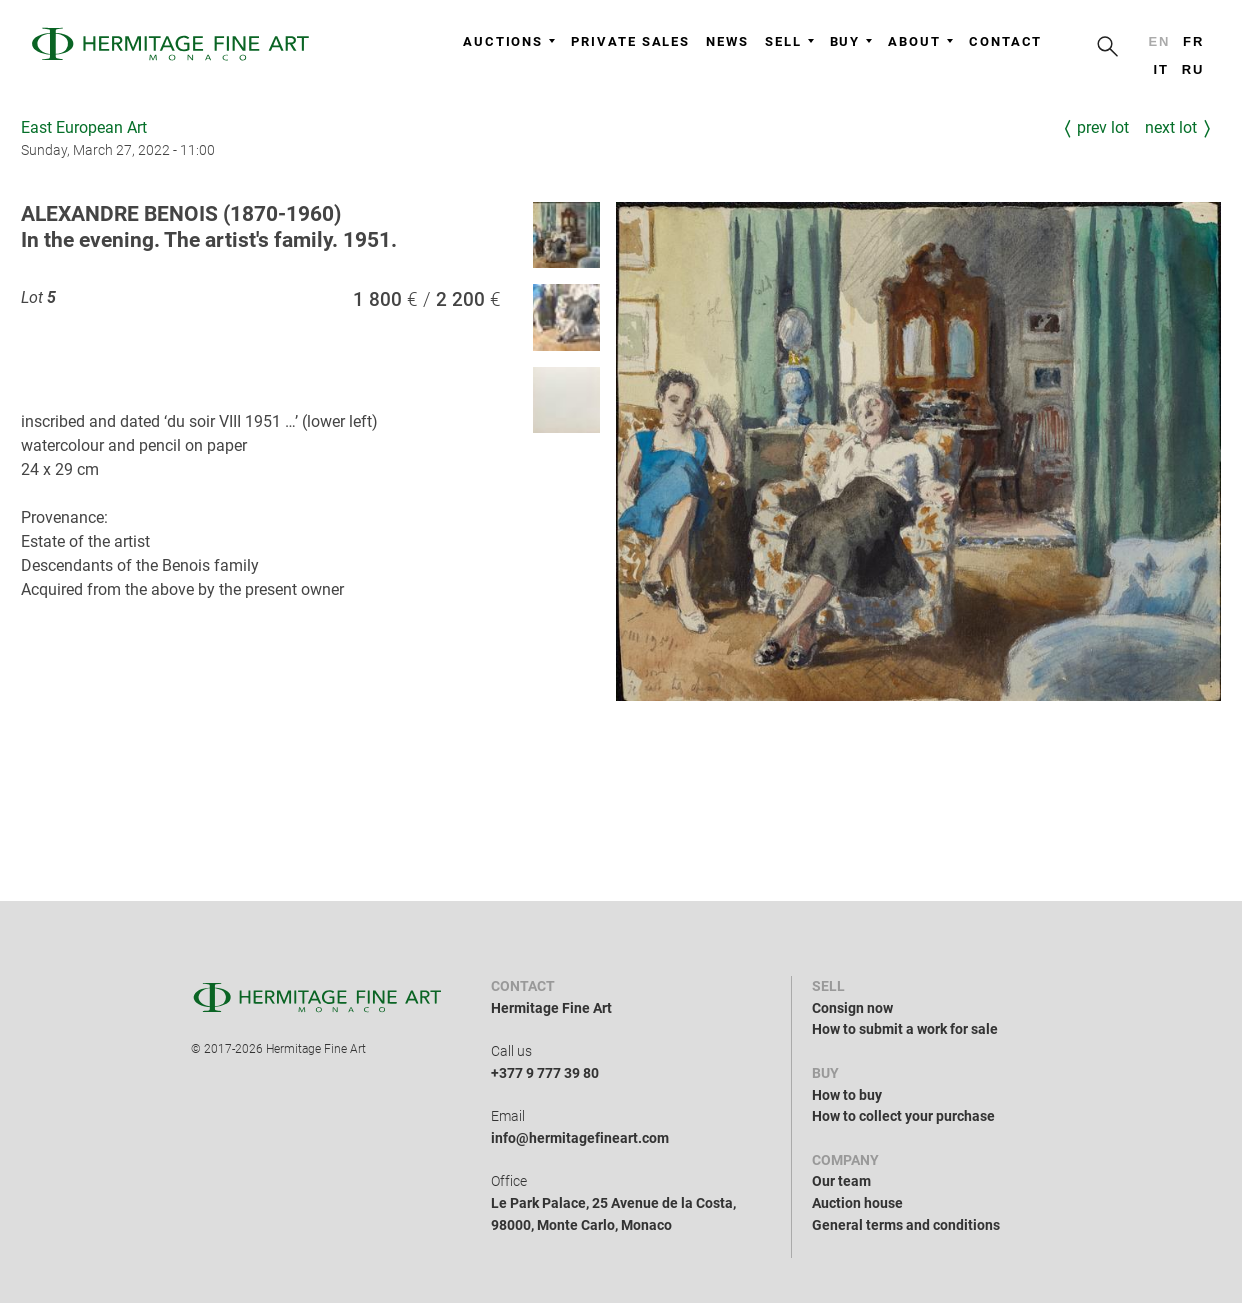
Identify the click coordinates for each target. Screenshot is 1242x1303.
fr (1193, 41)
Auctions (509, 41)
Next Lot (1171, 127)
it (1160, 69)
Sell (789, 41)
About (920, 41)
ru (1193, 69)
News (727, 41)
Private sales (630, 41)
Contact (1005, 41)
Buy (851, 41)
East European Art (84, 127)
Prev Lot (1103, 127)
